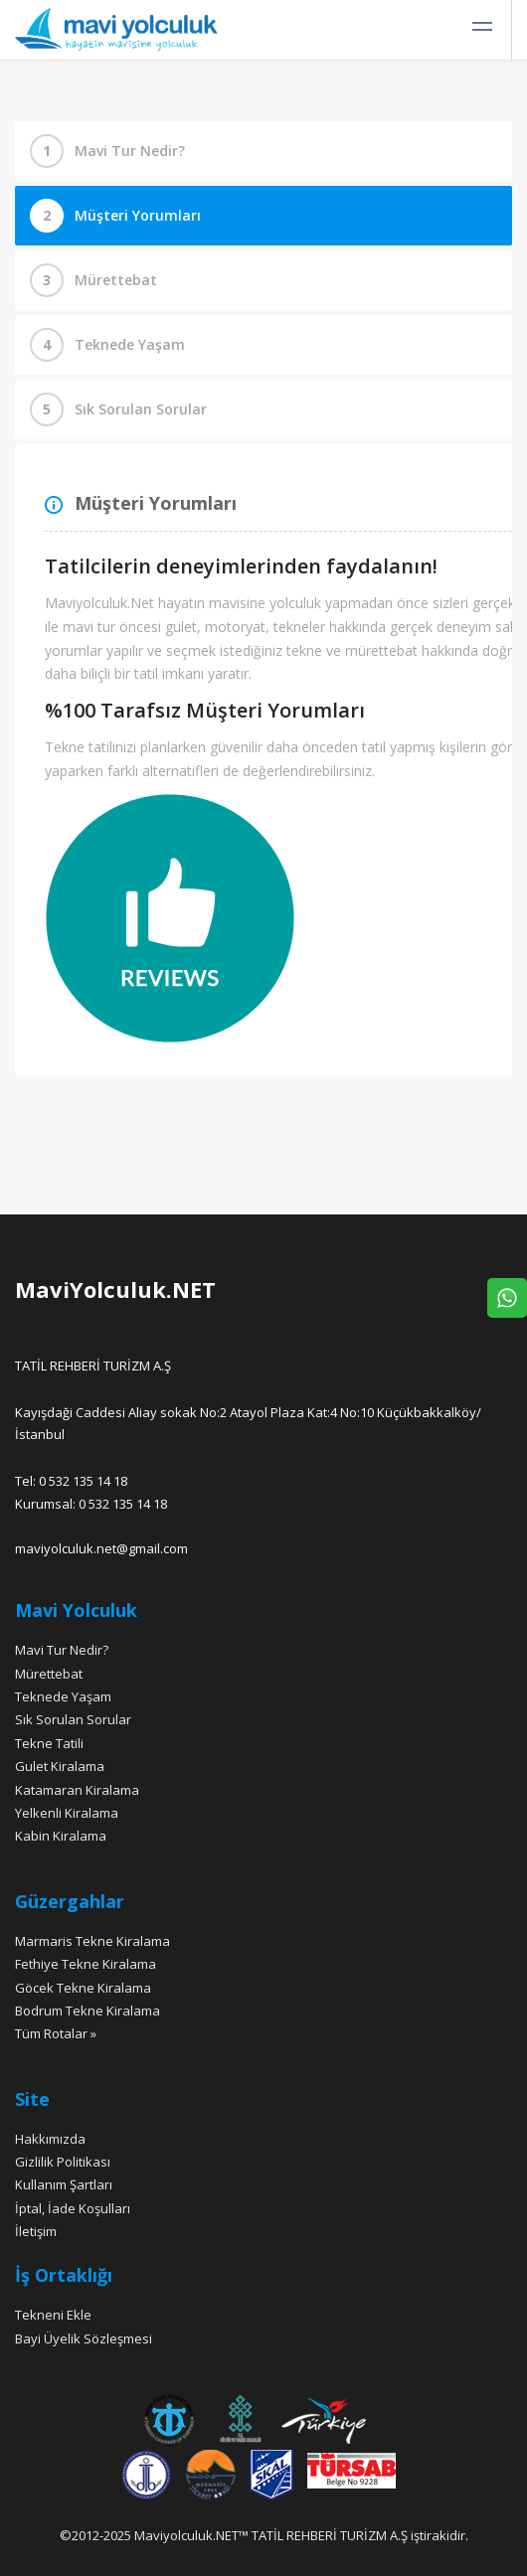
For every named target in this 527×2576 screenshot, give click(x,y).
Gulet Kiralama (59, 1766)
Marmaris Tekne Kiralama (92, 1941)
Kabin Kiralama (60, 1836)
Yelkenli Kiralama (66, 1813)
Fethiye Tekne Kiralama (85, 1964)
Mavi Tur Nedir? (130, 150)
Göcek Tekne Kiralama (83, 1988)
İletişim (36, 2231)
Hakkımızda (50, 2139)
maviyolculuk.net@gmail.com (101, 1548)
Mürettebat (116, 279)
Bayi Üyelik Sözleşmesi (83, 2338)
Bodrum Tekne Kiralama (87, 2010)
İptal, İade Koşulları (72, 2208)
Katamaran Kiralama (77, 1790)
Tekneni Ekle (53, 2315)
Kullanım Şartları (63, 2184)
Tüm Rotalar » (55, 2033)
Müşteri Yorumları (138, 215)
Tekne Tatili (49, 1743)
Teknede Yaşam (130, 344)
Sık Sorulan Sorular (141, 409)
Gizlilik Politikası (62, 2162)
